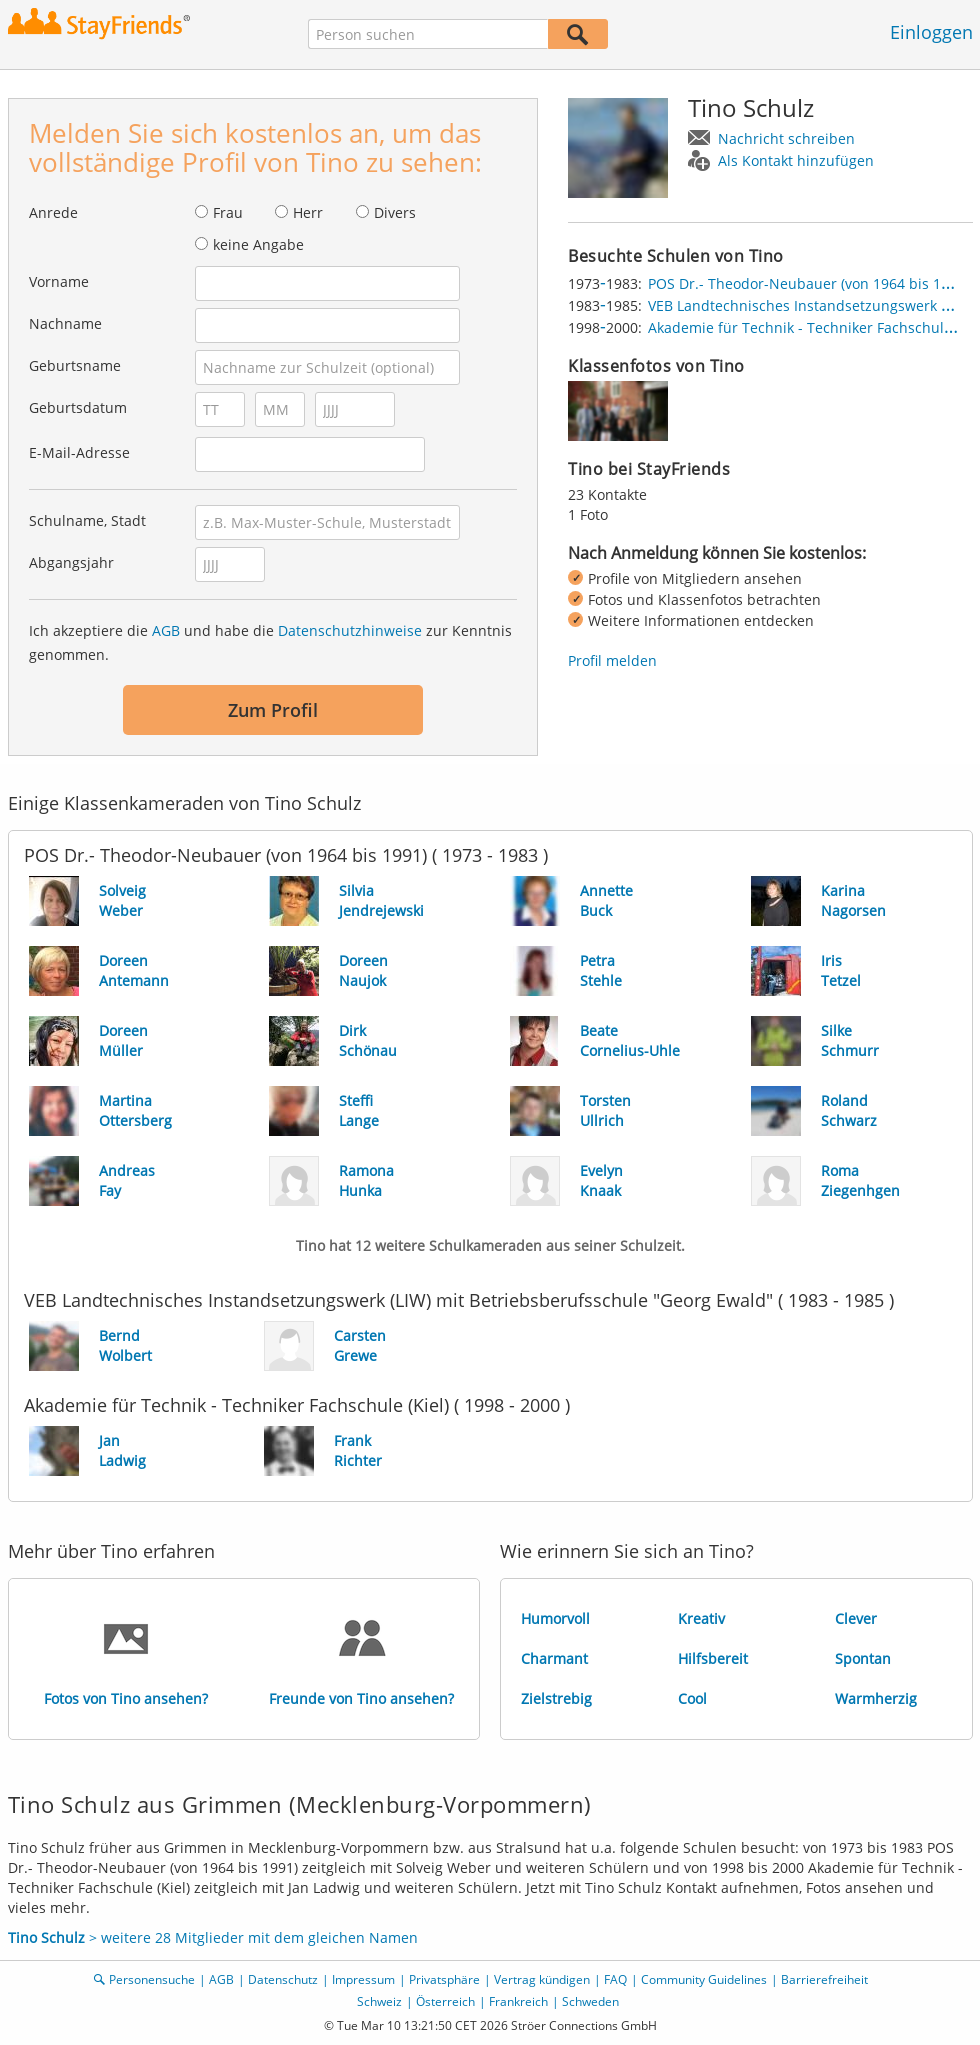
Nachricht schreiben (786, 138)
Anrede (53, 212)
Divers (395, 212)
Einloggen (931, 32)
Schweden (590, 2001)
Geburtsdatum (78, 407)
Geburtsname (75, 365)
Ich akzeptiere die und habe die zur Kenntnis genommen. (270, 642)
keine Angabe (258, 244)
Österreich (445, 2001)
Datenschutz (283, 1979)
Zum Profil (273, 710)
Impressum (363, 1979)
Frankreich (518, 2001)
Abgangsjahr (71, 562)
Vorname (59, 281)
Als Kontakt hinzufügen (796, 160)
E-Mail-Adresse (79, 452)
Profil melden (612, 660)
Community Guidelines (704, 1979)
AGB (166, 630)
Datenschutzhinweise (350, 630)
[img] (618, 411)
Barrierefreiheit (824, 1979)
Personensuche (152, 1979)
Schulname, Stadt (87, 520)
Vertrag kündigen (542, 1979)
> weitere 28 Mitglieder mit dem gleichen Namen (213, 1937)
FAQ (615, 1979)
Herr (308, 212)
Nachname (65, 323)
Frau (228, 212)
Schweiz (379, 2001)
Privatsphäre (444, 1979)
